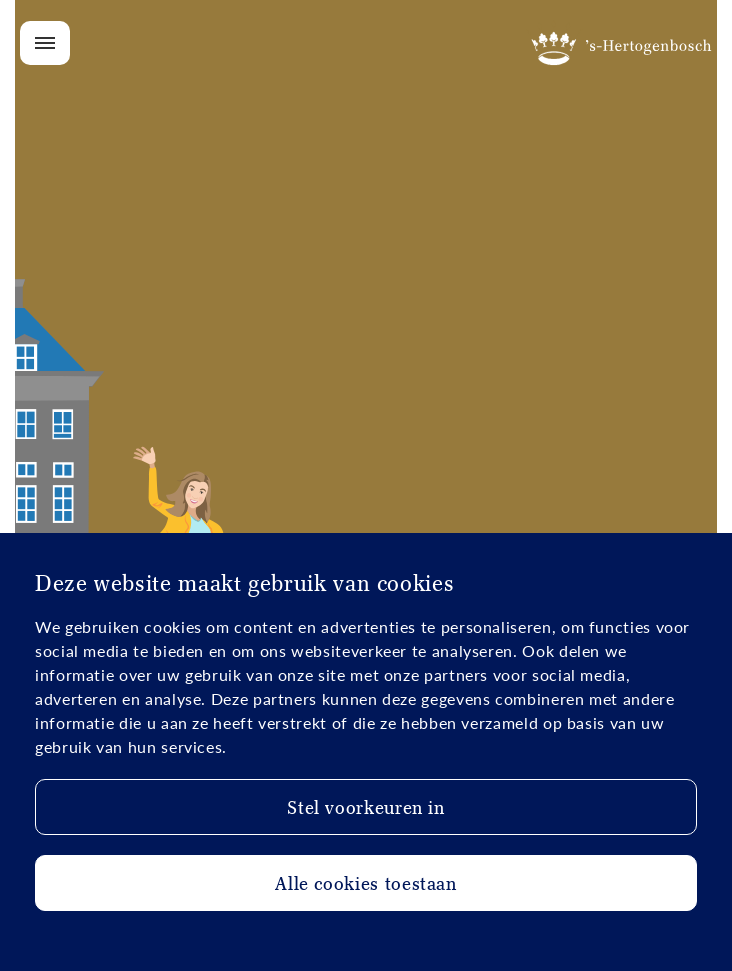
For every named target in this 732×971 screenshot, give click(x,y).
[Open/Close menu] (45, 43)
